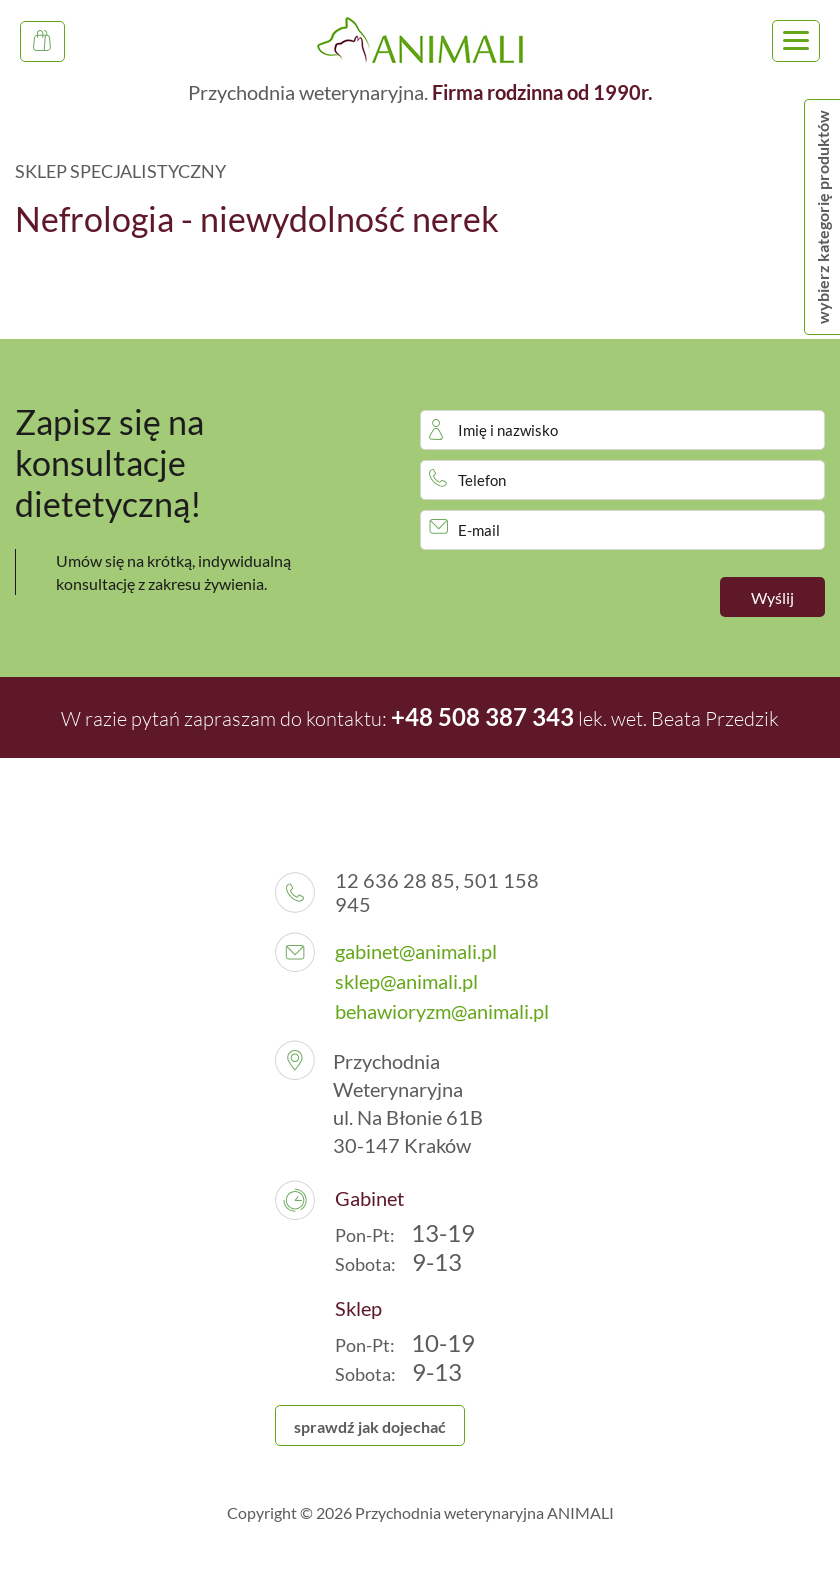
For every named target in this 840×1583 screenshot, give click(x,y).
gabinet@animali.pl (416, 951)
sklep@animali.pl (406, 981)
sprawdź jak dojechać (370, 1426)
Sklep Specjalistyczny (49, 46)
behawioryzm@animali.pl (442, 1011)
